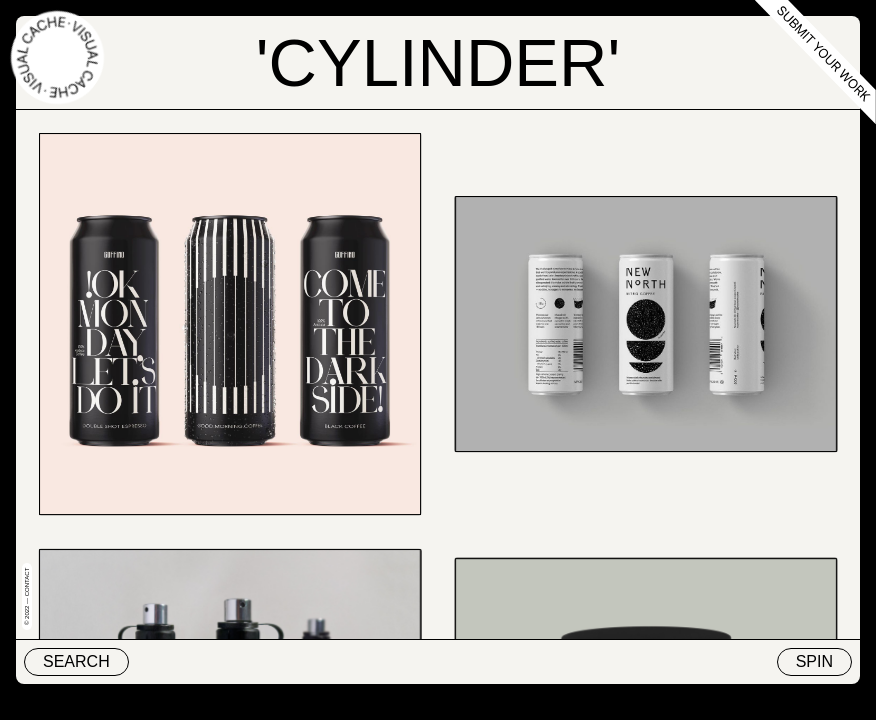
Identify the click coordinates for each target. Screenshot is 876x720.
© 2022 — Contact (27, 596)
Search (76, 661)
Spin (814, 661)
